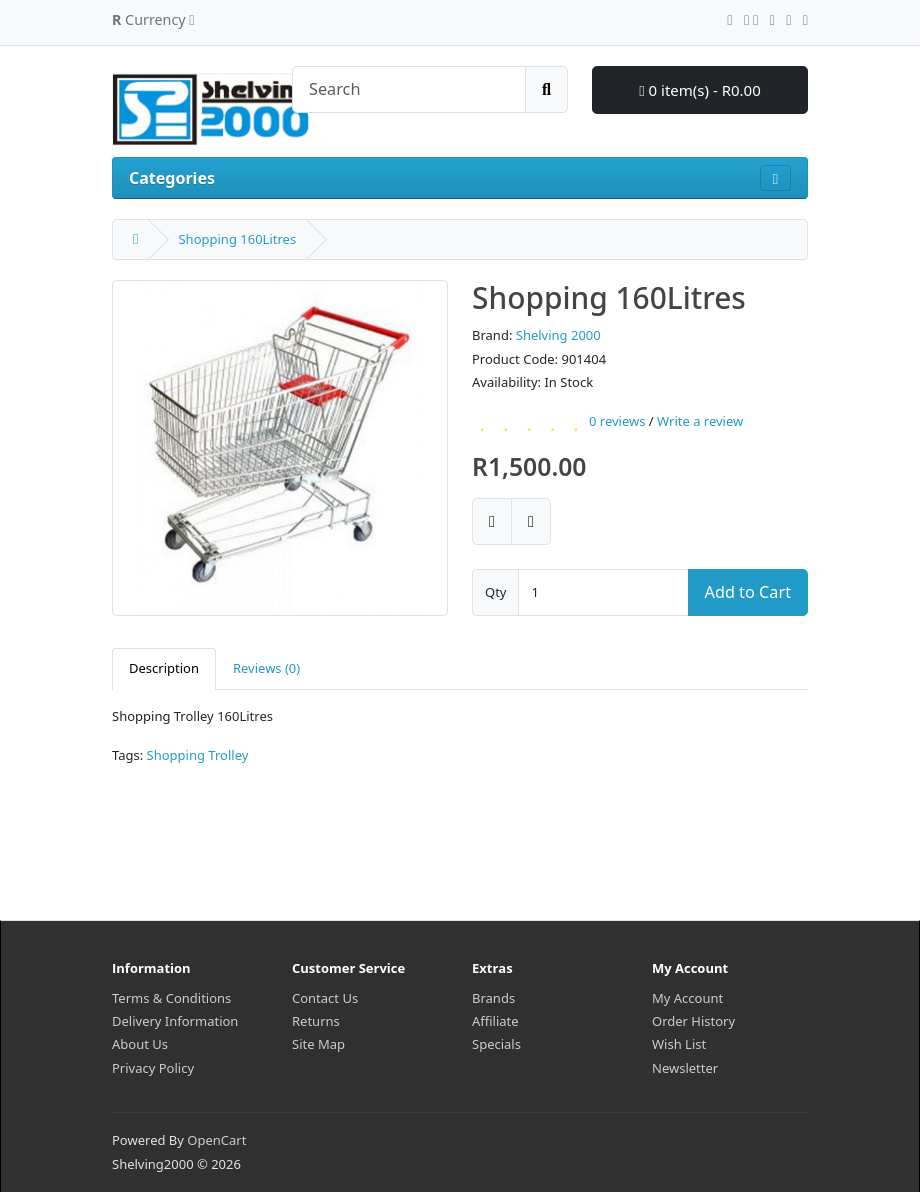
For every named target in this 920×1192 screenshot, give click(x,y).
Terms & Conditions (171, 998)
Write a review (700, 422)
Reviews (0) (266, 668)
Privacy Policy (153, 1068)
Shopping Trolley (198, 755)
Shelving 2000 (558, 335)
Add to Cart (748, 592)
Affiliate (495, 1021)
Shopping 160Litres (237, 239)
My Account (687, 998)
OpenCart (216, 1140)
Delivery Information (175, 1021)
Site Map (318, 1044)
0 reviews (617, 422)
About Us (140, 1044)
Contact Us (325, 998)
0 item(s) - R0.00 (700, 90)
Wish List (679, 1044)
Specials (496, 1044)
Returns (316, 1021)
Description (164, 668)
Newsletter (685, 1068)
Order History (693, 1021)
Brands (493, 998)
